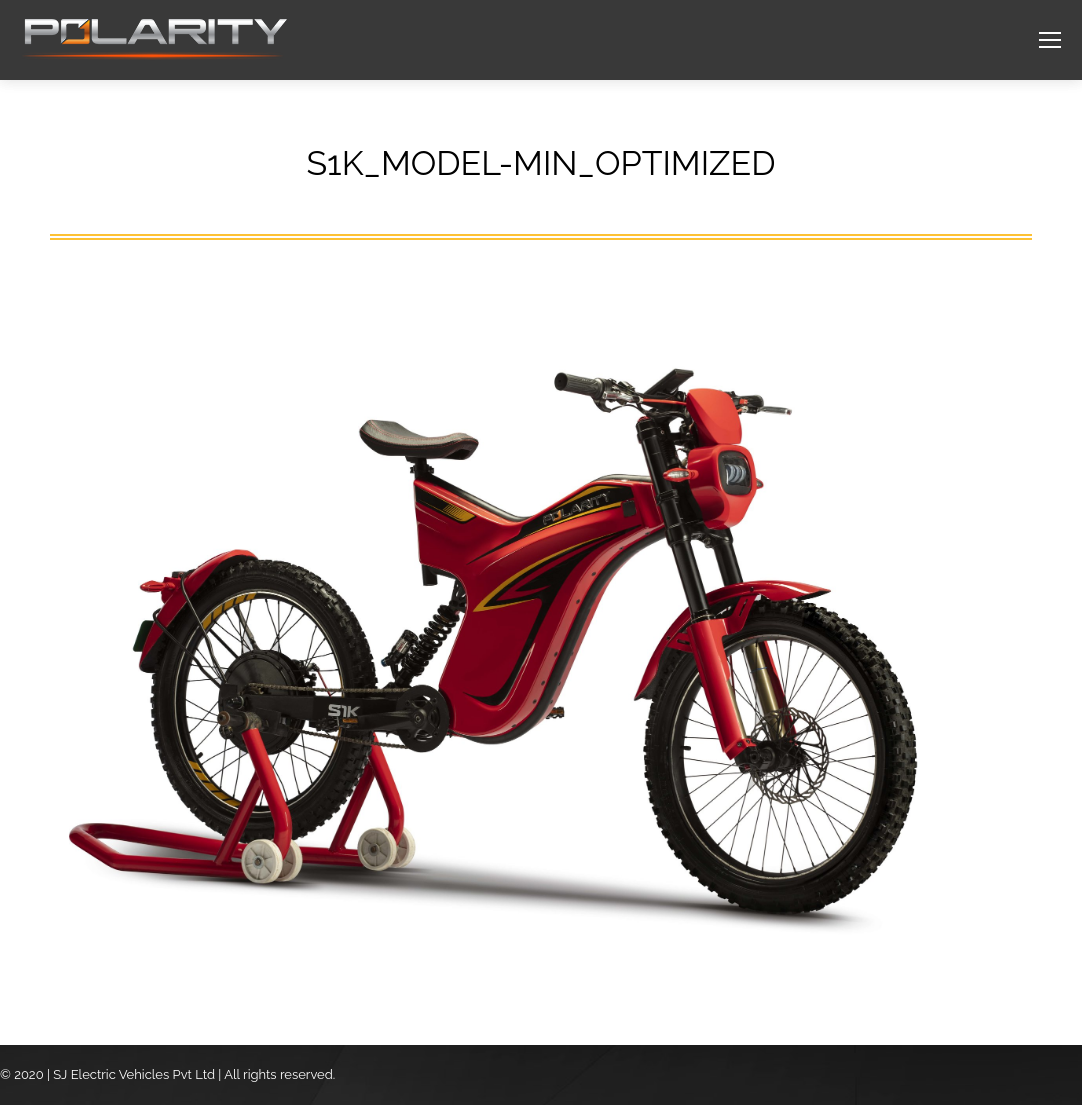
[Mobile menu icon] (1050, 40)
